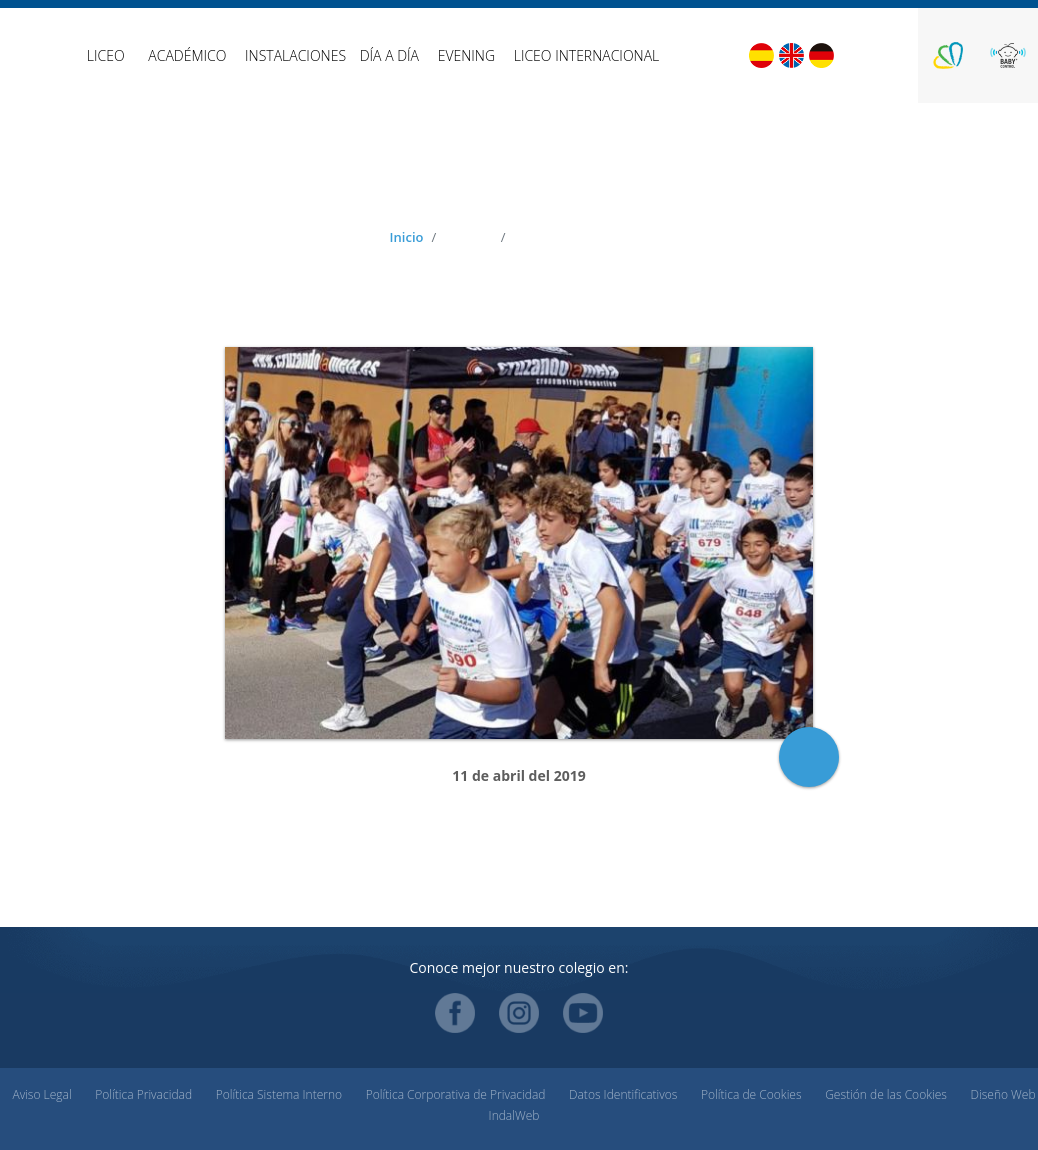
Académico (187, 55)
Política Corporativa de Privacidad (456, 1094)
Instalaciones (295, 55)
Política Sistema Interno (279, 1094)
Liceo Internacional (587, 55)
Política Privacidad (143, 1094)
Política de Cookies (751, 1094)
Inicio (407, 237)
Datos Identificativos (623, 1094)
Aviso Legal (41, 1094)
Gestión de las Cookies (886, 1094)
